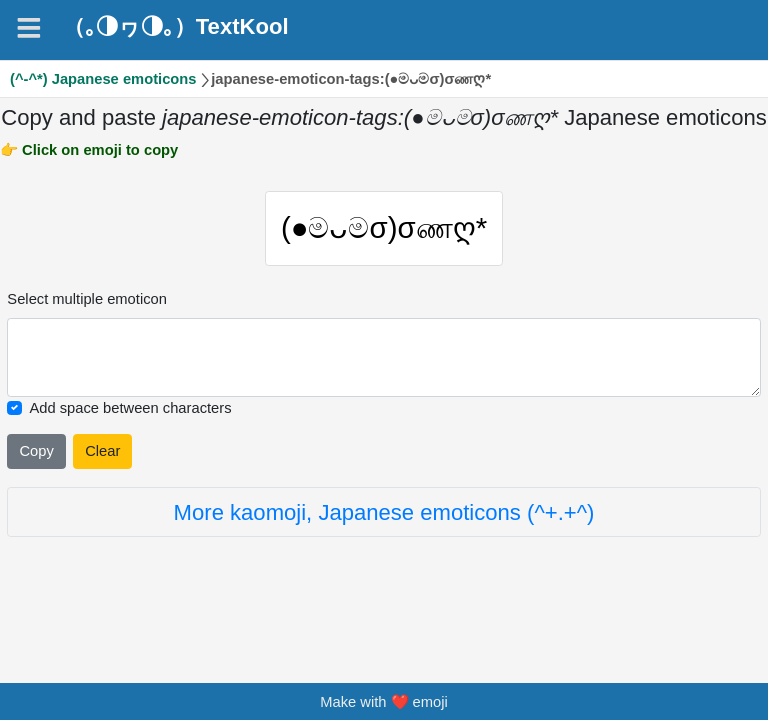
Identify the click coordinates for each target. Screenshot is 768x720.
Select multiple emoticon (87, 299)
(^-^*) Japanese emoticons (103, 79)
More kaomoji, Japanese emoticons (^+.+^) (384, 512)
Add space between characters (130, 408)
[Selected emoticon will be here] (383, 357)
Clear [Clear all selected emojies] (102, 451)
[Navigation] (29, 28)
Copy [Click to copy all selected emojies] (36, 451)
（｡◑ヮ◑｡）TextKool (176, 27)
